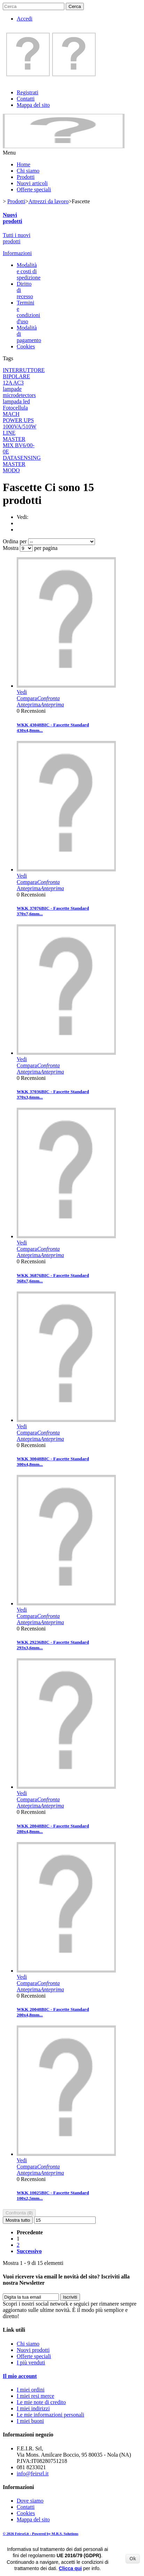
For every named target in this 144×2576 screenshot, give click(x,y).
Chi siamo (28, 171)
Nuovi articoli (32, 183)
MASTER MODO (14, 467)
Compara (38, 698)
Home (23, 164)
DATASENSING (22, 458)
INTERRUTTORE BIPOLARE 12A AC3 (24, 376)
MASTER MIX (14, 442)
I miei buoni (30, 2421)
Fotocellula (15, 408)
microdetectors (19, 395)
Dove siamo (30, 2501)
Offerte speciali (34, 189)
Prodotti (26, 177)
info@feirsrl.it (33, 2473)
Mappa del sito (33, 105)
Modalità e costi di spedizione (28, 271)
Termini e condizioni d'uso (28, 312)
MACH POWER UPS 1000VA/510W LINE (20, 423)
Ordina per (15, 541)
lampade (12, 389)
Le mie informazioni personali (50, 2415)
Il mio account (20, 2376)
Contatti (26, 99)
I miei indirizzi (33, 2408)
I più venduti (31, 2362)
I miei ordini (31, 2390)
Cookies (26, 346)
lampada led (16, 401)
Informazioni (17, 253)
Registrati (27, 92)
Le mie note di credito (41, 2402)
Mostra (11, 548)
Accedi (24, 19)
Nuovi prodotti (12, 218)
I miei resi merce (35, 2396)
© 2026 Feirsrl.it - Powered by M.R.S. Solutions (40, 2533)
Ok (132, 2558)
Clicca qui (70, 2568)
